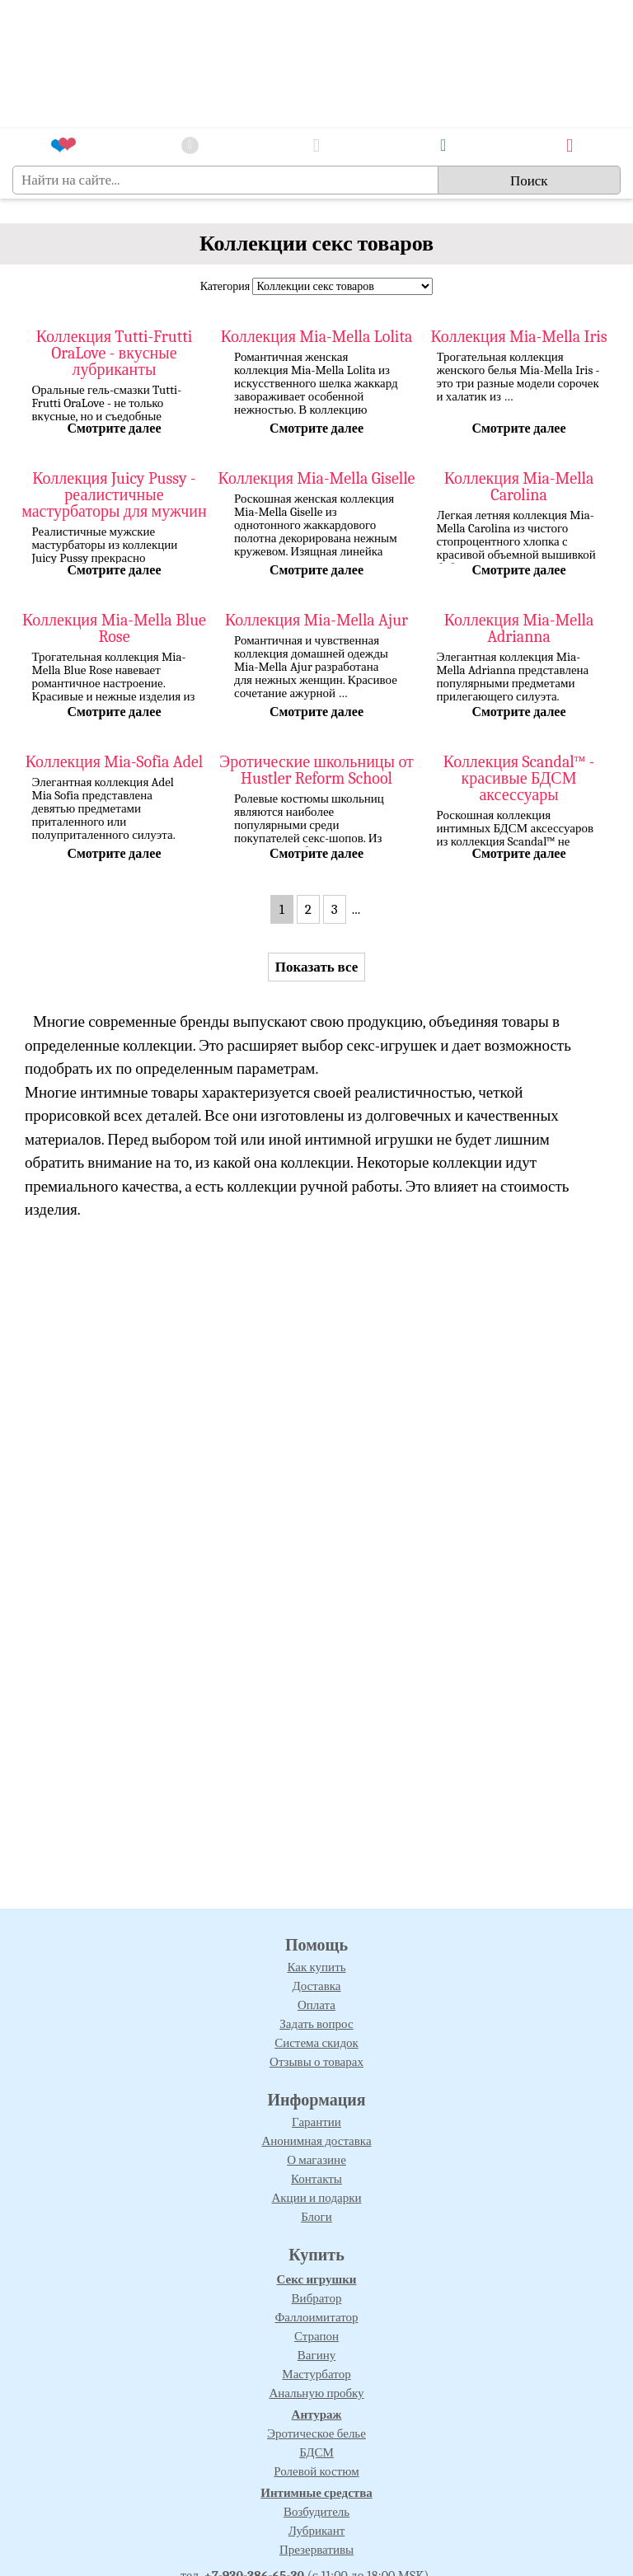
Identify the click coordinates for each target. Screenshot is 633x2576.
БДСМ (316, 2452)
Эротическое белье (316, 2433)
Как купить (316, 1967)
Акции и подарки (316, 2197)
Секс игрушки (317, 2279)
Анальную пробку (316, 2393)
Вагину (316, 2355)
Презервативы (316, 2549)
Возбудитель (316, 2511)
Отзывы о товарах (316, 2061)
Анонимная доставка (316, 2140)
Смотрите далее (114, 428)
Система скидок (316, 2042)
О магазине (316, 2159)
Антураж (317, 2414)
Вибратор (317, 2298)
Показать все (316, 967)
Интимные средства (316, 2492)
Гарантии (316, 2122)
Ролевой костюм (316, 2471)
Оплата (316, 2005)
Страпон (316, 2336)
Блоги (316, 2216)
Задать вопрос (316, 2023)
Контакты (316, 2178)
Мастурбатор (316, 2374)
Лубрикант (316, 2530)
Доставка (317, 1986)
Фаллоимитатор (316, 2317)
